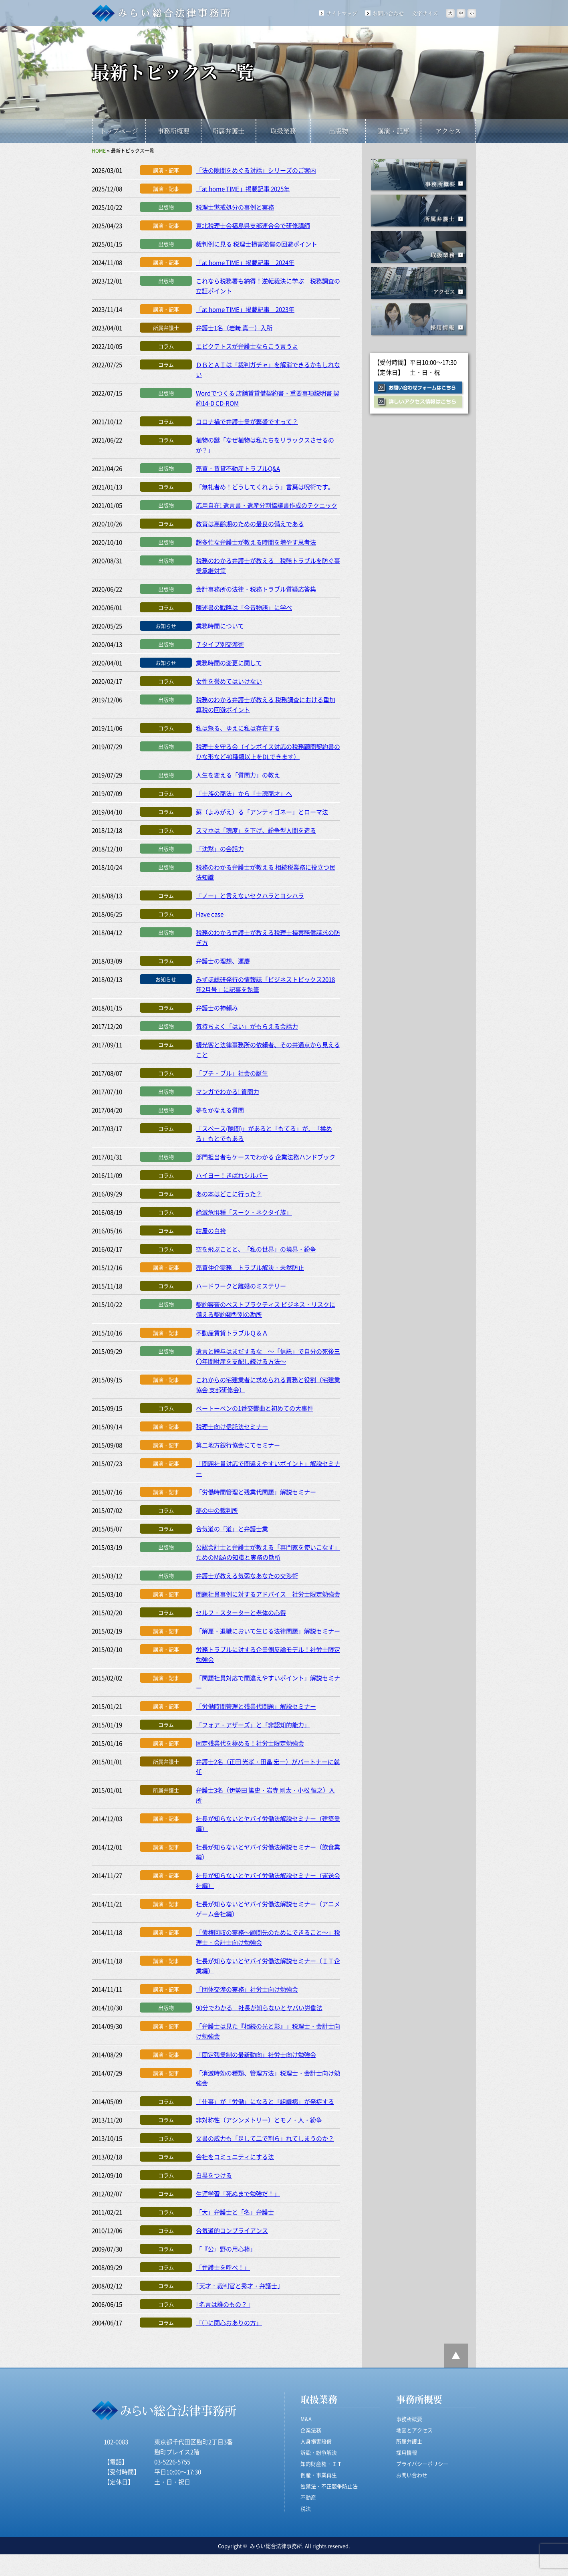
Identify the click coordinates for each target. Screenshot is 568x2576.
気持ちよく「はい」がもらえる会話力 (247, 1026)
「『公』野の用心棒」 (226, 2249)
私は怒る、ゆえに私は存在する (238, 728)
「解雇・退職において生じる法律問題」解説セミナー (268, 1631)
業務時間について (220, 626)
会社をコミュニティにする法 (235, 2156)
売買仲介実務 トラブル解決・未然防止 (250, 1267)
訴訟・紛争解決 (318, 2452)
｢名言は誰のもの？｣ (223, 2304)
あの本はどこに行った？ (229, 1193)
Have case (210, 914)
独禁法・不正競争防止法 (329, 2486)
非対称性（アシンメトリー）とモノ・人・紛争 (259, 2120)
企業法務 (310, 2430)
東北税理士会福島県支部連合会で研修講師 (253, 225)
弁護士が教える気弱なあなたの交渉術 (247, 1575)
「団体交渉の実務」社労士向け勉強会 (247, 1989)
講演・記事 (393, 130)
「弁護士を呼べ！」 (223, 2267)
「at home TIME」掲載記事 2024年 (245, 262)
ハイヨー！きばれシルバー (232, 1175)
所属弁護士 (228, 130)
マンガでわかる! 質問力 (227, 1091)
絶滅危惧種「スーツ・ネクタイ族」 (244, 1212)
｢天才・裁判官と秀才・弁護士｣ (238, 2285)
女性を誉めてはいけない (229, 681)
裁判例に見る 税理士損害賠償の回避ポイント (256, 244)
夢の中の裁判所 (217, 1510)
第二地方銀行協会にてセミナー (238, 1445)
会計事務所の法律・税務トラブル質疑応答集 (256, 589)
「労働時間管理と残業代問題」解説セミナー (256, 1492)
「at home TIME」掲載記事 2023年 (245, 309)
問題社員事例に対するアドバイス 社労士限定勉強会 (268, 1594)
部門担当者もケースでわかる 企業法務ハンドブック (265, 1157)
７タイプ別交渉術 (220, 644)
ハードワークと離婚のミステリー (241, 1286)
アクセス (448, 130)
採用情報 (419, 320)
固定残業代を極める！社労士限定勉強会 (250, 1743)
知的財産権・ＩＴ (321, 2463)
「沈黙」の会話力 (220, 848)
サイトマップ (341, 13)
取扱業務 (283, 130)
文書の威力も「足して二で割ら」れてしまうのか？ (265, 2138)
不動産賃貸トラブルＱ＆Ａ (232, 1332)
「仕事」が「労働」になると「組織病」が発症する (265, 2101)
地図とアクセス (414, 2430)
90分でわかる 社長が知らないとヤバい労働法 (259, 2007)
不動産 (308, 2497)
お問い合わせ (388, 13)
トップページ (119, 130)
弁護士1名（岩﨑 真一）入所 (234, 327)
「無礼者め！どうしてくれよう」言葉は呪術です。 (265, 486)
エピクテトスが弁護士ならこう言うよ (247, 346)
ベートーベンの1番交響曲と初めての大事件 (254, 1408)
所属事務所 (419, 211)
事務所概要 (173, 130)
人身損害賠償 (316, 2441)
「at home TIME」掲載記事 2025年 (243, 188)
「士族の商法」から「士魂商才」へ (244, 793)
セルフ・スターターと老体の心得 (241, 1612)
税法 (305, 2508)
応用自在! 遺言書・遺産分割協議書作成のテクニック (266, 505)
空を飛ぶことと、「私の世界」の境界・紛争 (256, 1249)
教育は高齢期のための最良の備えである (250, 523)
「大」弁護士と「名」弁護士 (235, 2212)
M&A (306, 2419)
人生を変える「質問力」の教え (238, 775)
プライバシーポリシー (422, 2463)
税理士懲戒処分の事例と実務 (235, 207)
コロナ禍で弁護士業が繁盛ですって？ (247, 421)
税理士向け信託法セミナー (232, 1426)
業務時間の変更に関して (229, 662)
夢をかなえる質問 (220, 1110)
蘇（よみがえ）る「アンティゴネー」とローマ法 (262, 812)
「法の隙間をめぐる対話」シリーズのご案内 (256, 170)
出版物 (338, 130)
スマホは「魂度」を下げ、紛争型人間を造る (256, 830)
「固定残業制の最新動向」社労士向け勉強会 (256, 2054)
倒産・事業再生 (318, 2475)
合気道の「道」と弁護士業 (232, 1528)
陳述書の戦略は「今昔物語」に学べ (244, 607)
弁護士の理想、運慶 (223, 961)
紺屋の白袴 (211, 1230)
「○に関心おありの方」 (229, 2322)
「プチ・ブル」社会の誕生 (232, 1073)
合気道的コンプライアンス (232, 2230)
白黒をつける (214, 2175)
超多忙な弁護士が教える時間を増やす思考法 (256, 542)
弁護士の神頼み (217, 1007)
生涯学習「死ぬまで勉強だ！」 (238, 2193)
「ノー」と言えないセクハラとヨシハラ (250, 895)
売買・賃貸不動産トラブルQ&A (238, 468)
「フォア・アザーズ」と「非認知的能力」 (253, 1724)
